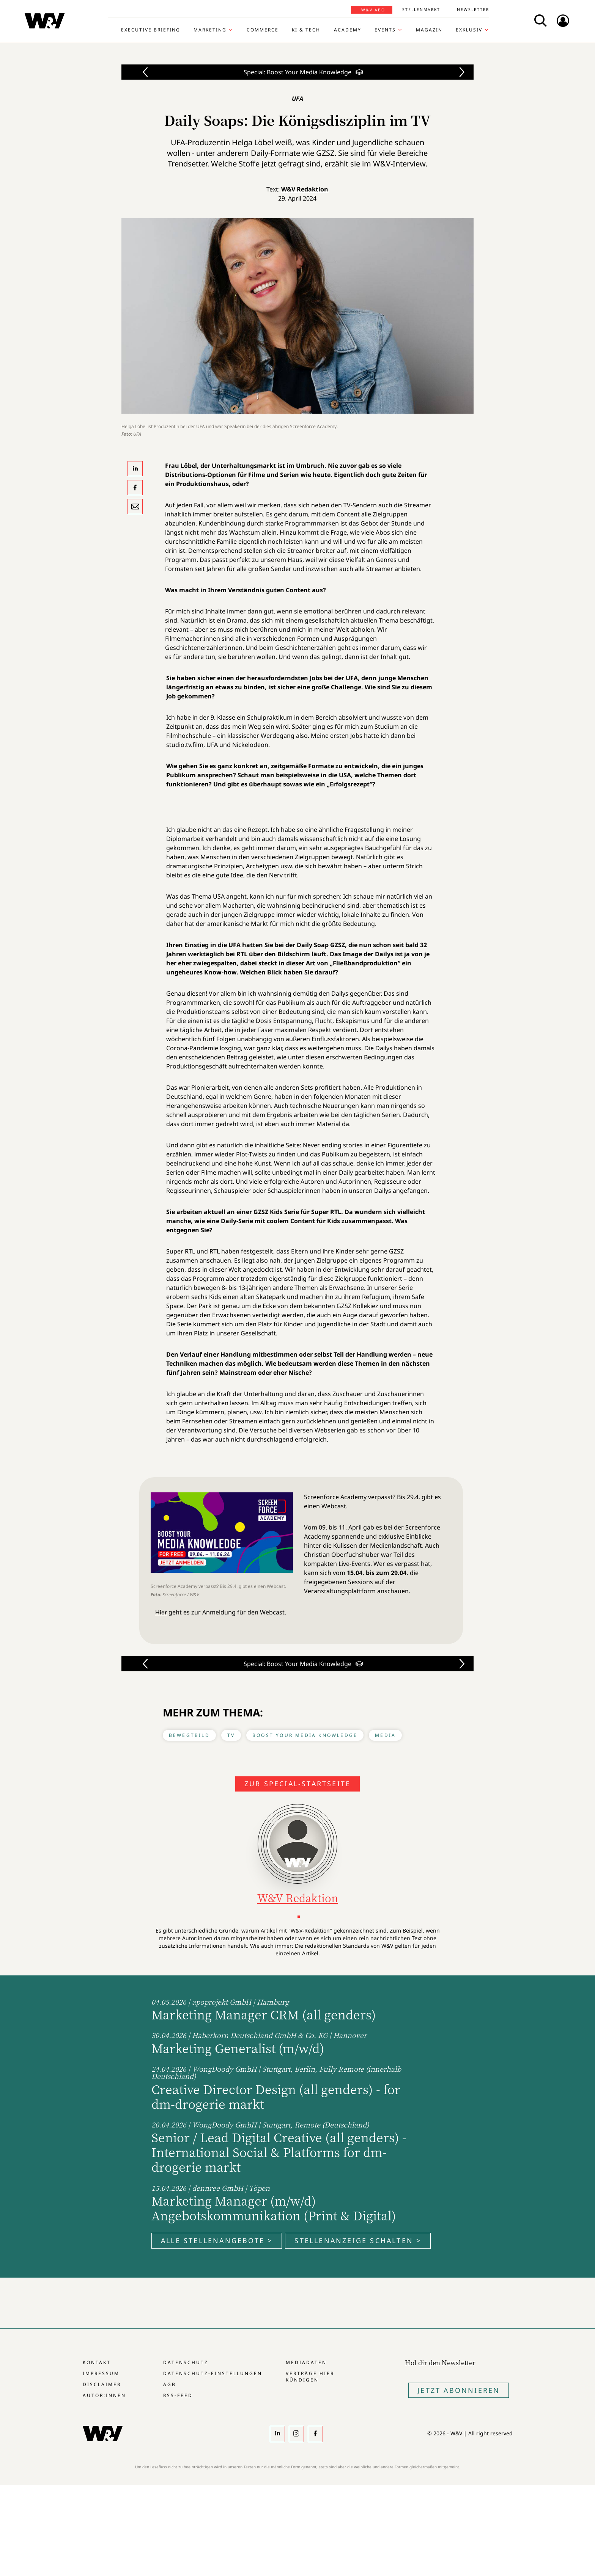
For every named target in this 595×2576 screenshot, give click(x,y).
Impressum (101, 2373)
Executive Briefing (150, 30)
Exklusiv (469, 30)
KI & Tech (306, 30)
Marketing (210, 30)
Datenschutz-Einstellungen (212, 2373)
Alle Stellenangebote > (216, 2240)
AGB (169, 2384)
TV (231, 1735)
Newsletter (473, 9)
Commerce (263, 30)
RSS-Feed (178, 2395)
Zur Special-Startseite (297, 1783)
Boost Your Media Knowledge (304, 1735)
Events (385, 30)
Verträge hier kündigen (310, 2376)
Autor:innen (104, 2395)
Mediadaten (306, 2362)
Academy (347, 30)
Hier (161, 1612)
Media (385, 1735)
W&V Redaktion (304, 189)
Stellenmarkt (421, 9)
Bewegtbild (189, 1735)
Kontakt (97, 2362)
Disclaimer (102, 2384)
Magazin (429, 30)
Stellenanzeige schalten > (357, 2240)
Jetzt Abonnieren (458, 2390)
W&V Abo (373, 10)
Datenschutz (185, 2362)
